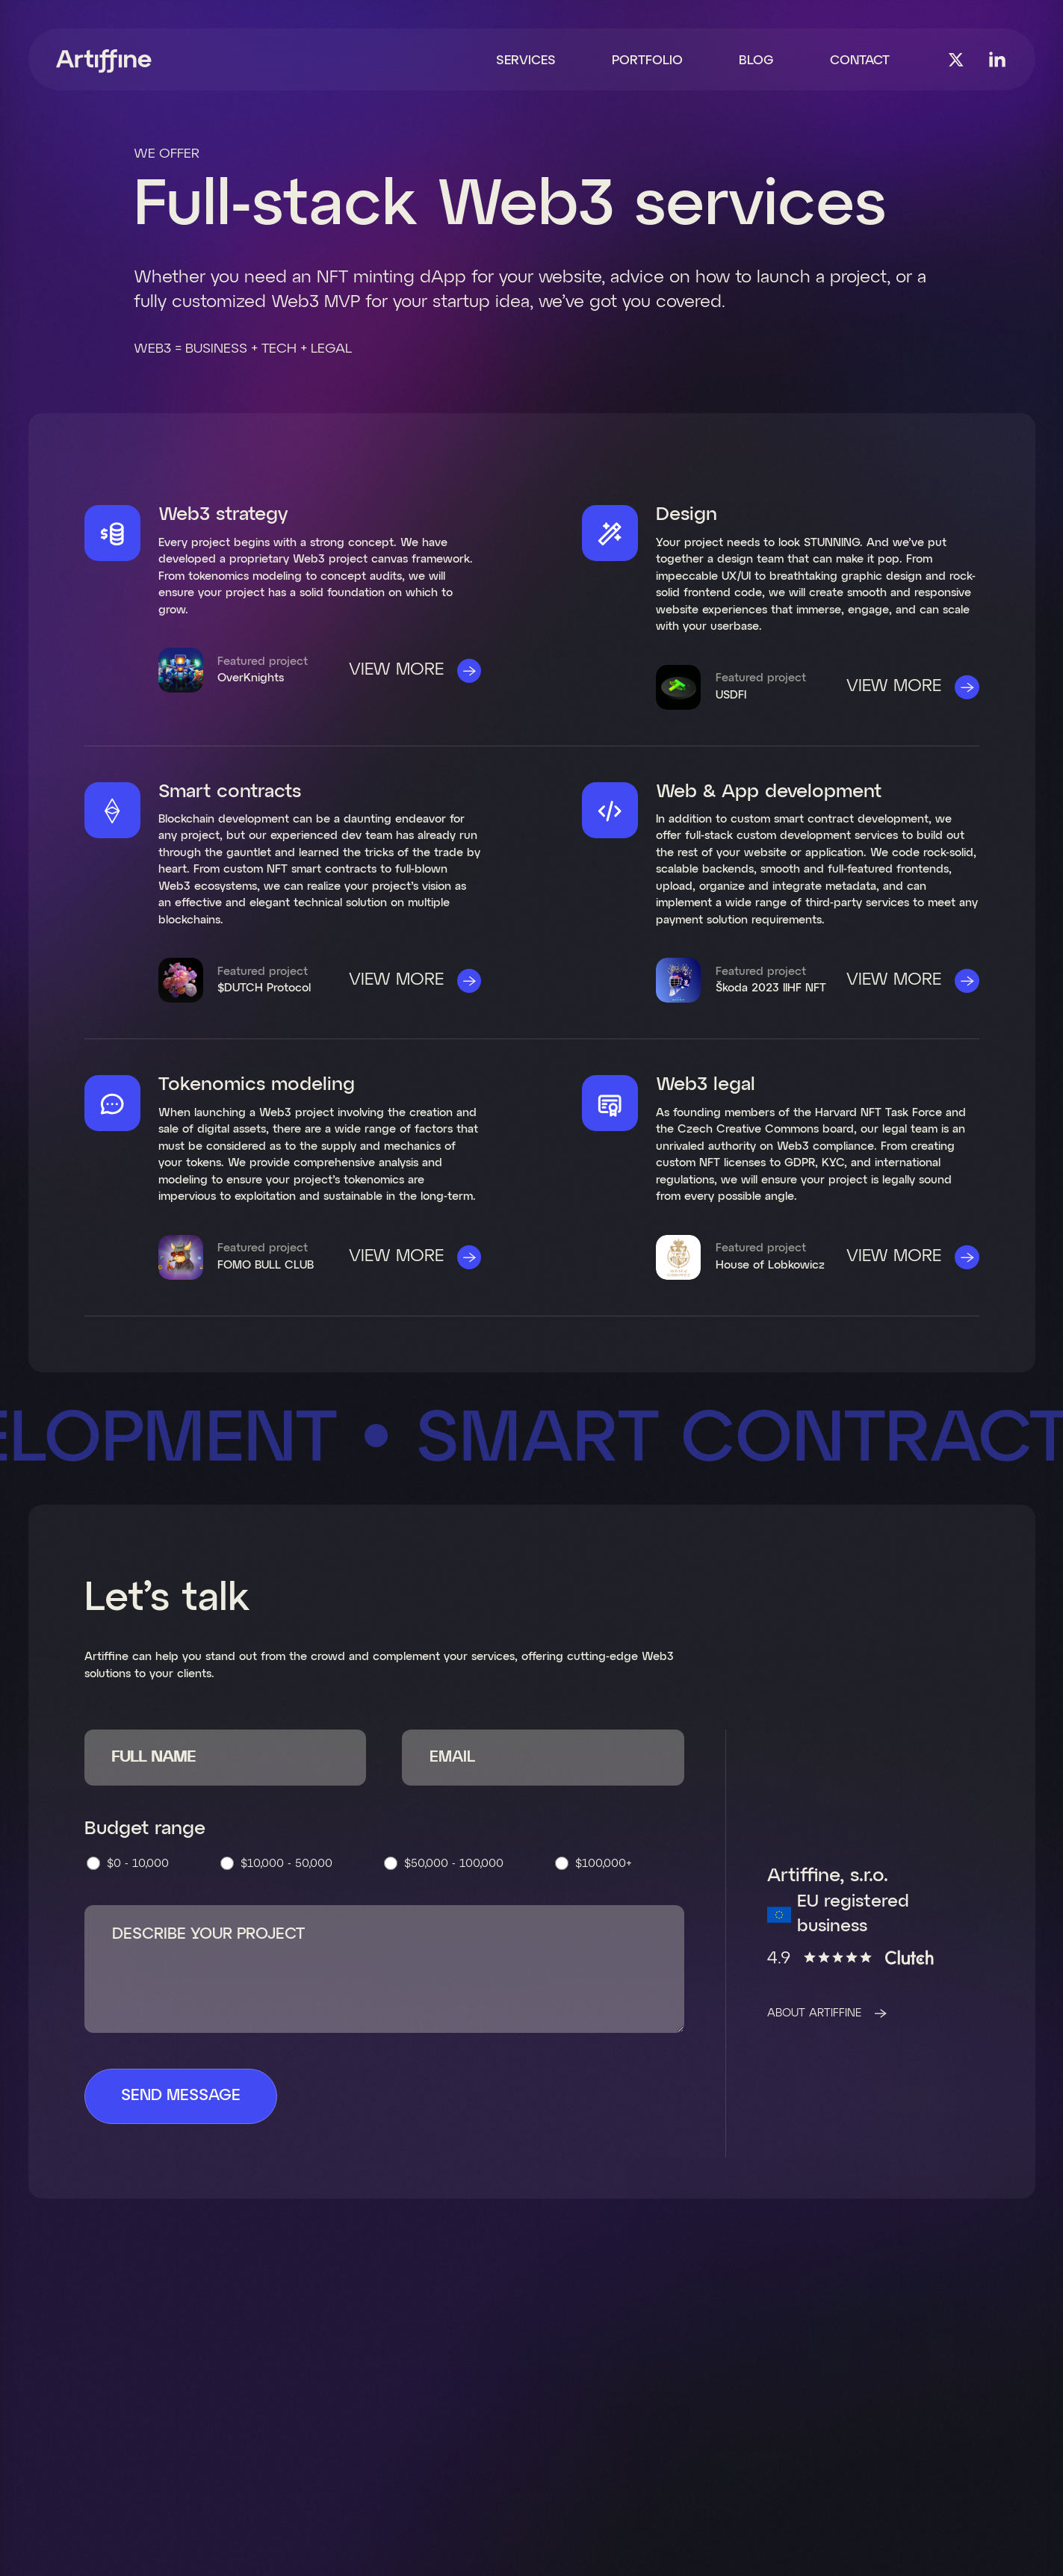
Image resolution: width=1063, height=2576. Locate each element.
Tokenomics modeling (256, 1085)
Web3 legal (705, 1085)
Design (686, 515)
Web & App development (768, 792)
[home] (104, 61)
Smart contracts (229, 792)
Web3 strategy (223, 515)
